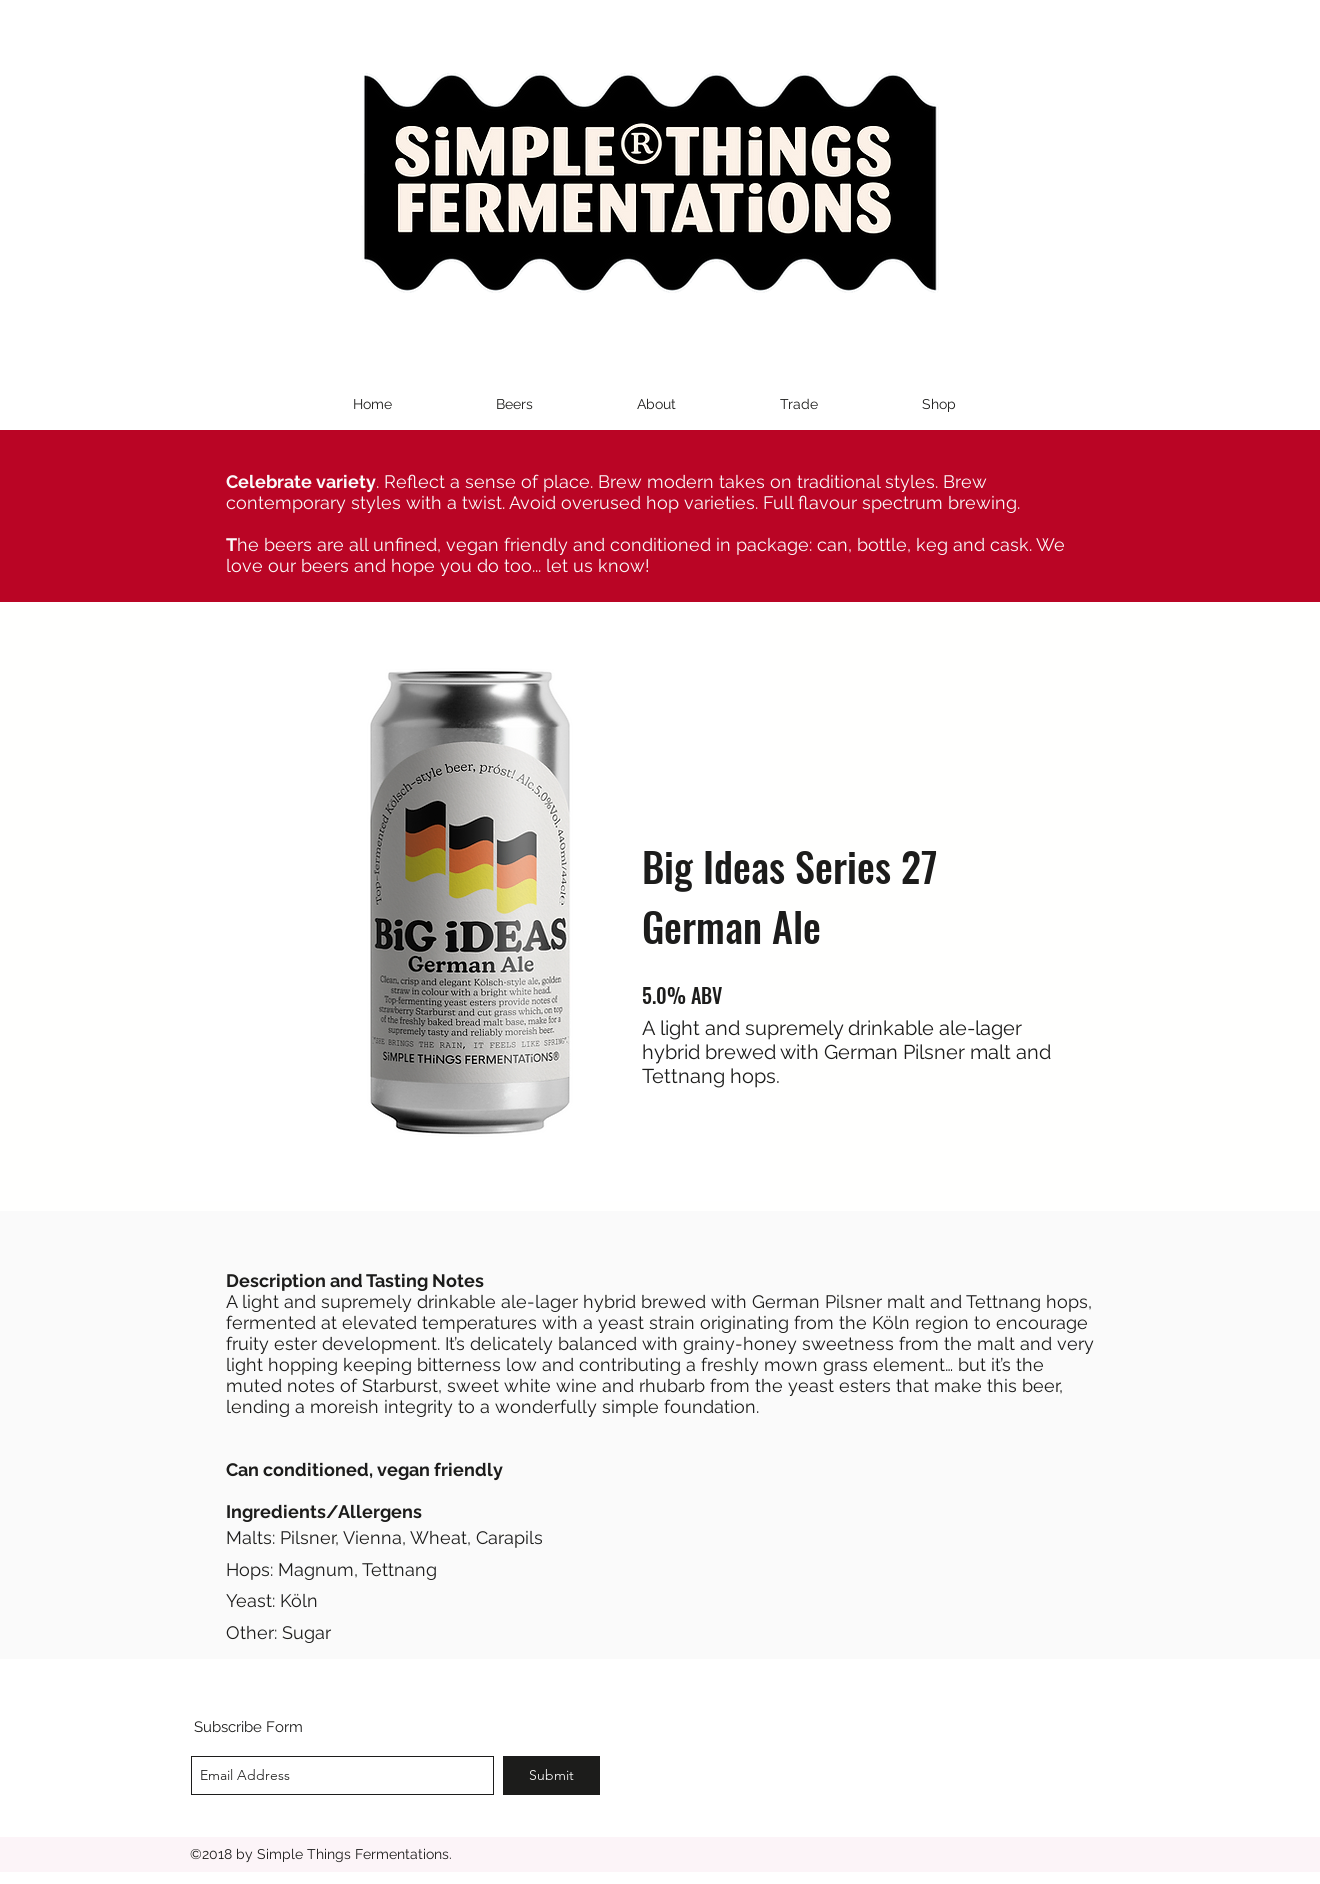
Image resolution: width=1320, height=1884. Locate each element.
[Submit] (551, 1775)
